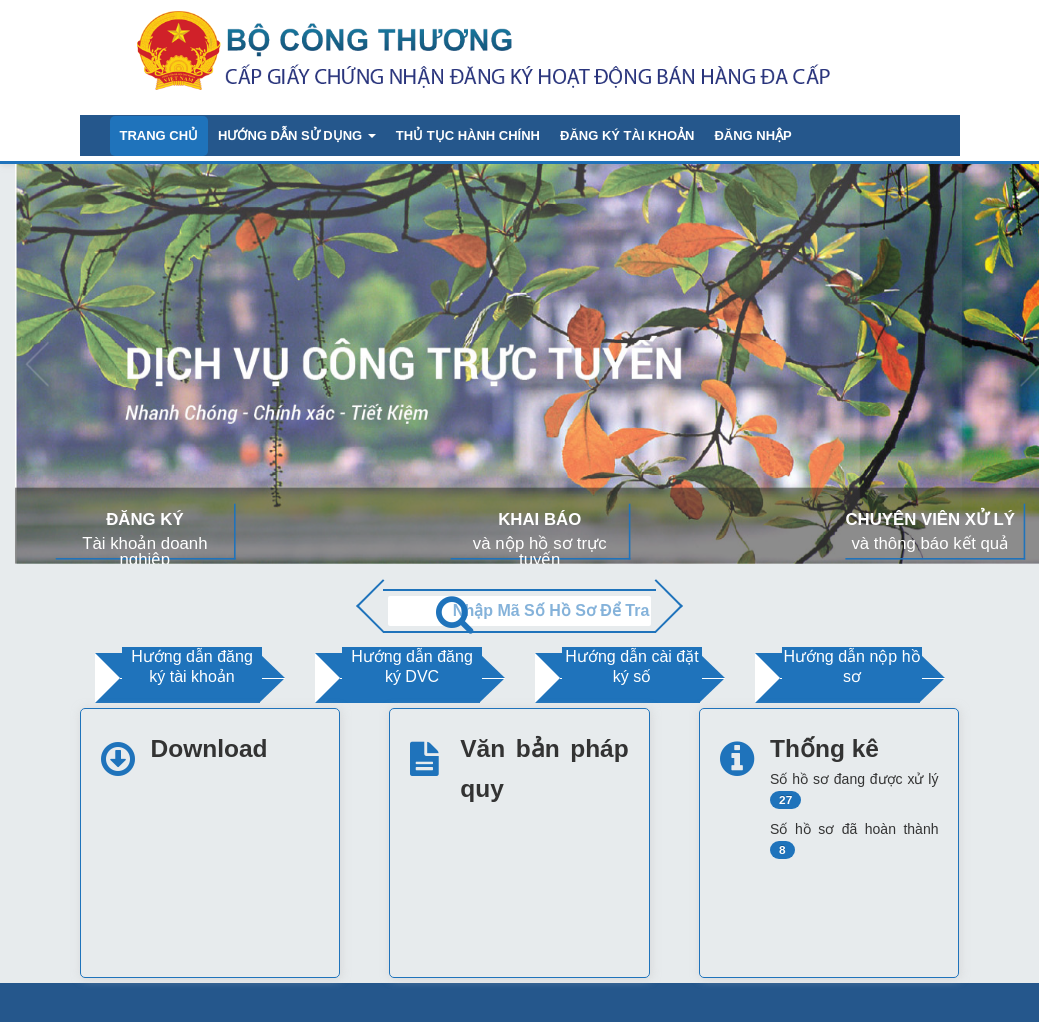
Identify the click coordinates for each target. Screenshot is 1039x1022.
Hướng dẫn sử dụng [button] (297, 135)
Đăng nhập (752, 135)
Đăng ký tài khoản (627, 135)
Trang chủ (159, 135)
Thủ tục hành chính (468, 135)
